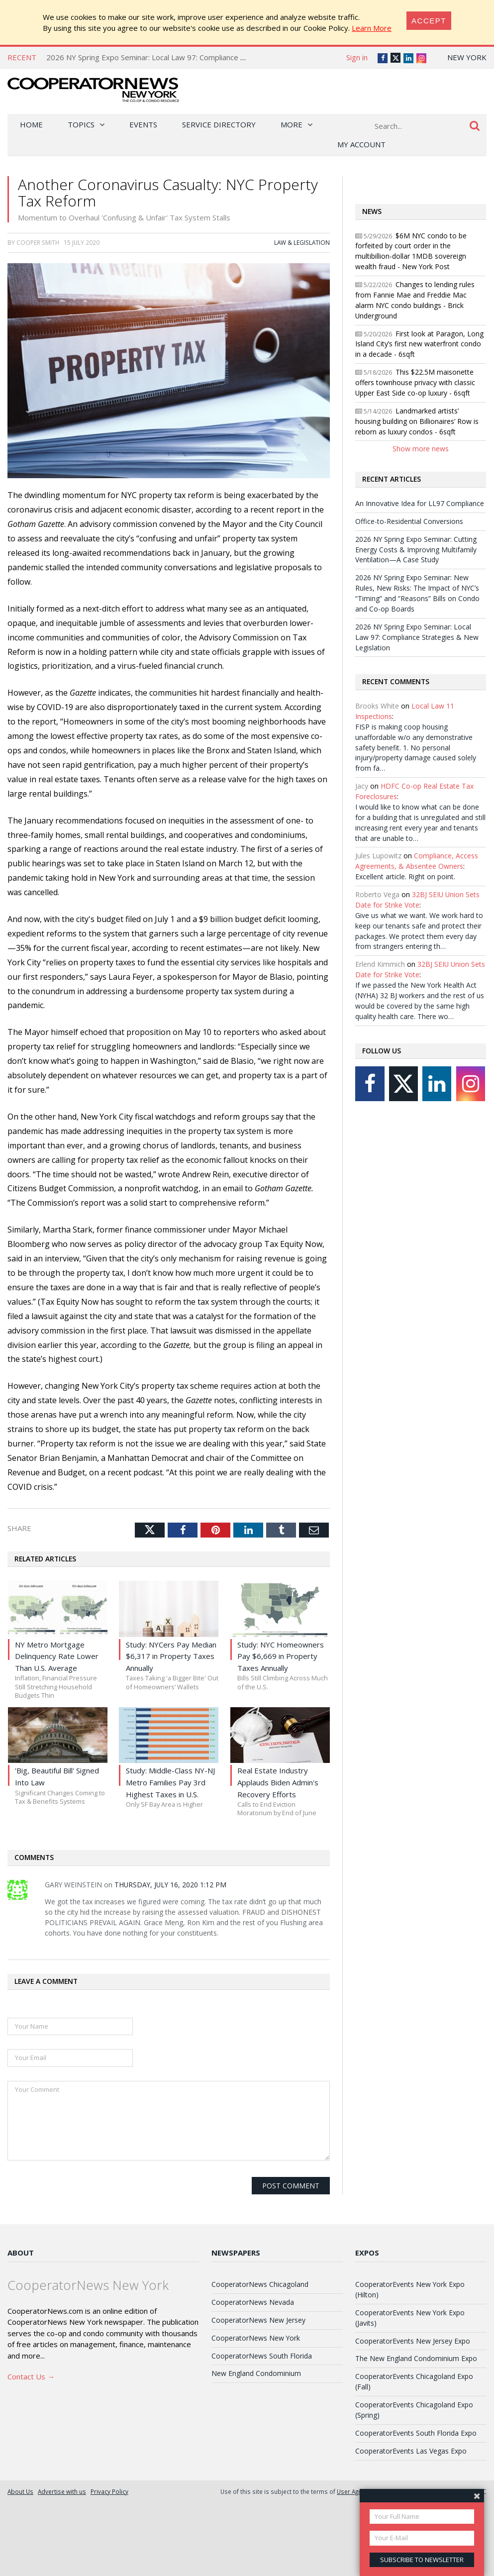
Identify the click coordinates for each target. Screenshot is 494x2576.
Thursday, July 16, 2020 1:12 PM (170, 1884)
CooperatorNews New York (255, 2338)
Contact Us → (31, 2376)
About (20, 2253)
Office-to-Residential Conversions (409, 521)
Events (143, 124)
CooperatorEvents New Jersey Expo (412, 2341)
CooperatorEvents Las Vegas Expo (411, 2451)
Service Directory (219, 124)
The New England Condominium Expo (416, 2358)
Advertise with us (62, 2491)
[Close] (428, 20)
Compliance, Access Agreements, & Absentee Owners (416, 861)
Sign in (357, 57)
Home (31, 124)
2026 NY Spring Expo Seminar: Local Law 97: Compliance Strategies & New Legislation (193, 57)
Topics (81, 124)
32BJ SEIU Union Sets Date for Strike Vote (417, 900)
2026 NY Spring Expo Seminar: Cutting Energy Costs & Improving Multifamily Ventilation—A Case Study (416, 549)
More (291, 124)
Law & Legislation (302, 242)
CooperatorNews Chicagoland (259, 2284)
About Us (20, 2491)
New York (467, 57)
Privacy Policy (109, 2491)
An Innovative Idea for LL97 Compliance (419, 503)
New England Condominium (256, 2373)
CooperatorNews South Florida (261, 2356)
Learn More (372, 28)
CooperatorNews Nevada (252, 2302)
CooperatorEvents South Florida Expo (416, 2433)
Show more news (421, 448)
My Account (361, 144)
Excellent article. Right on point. (405, 876)
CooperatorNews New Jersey (258, 2320)
